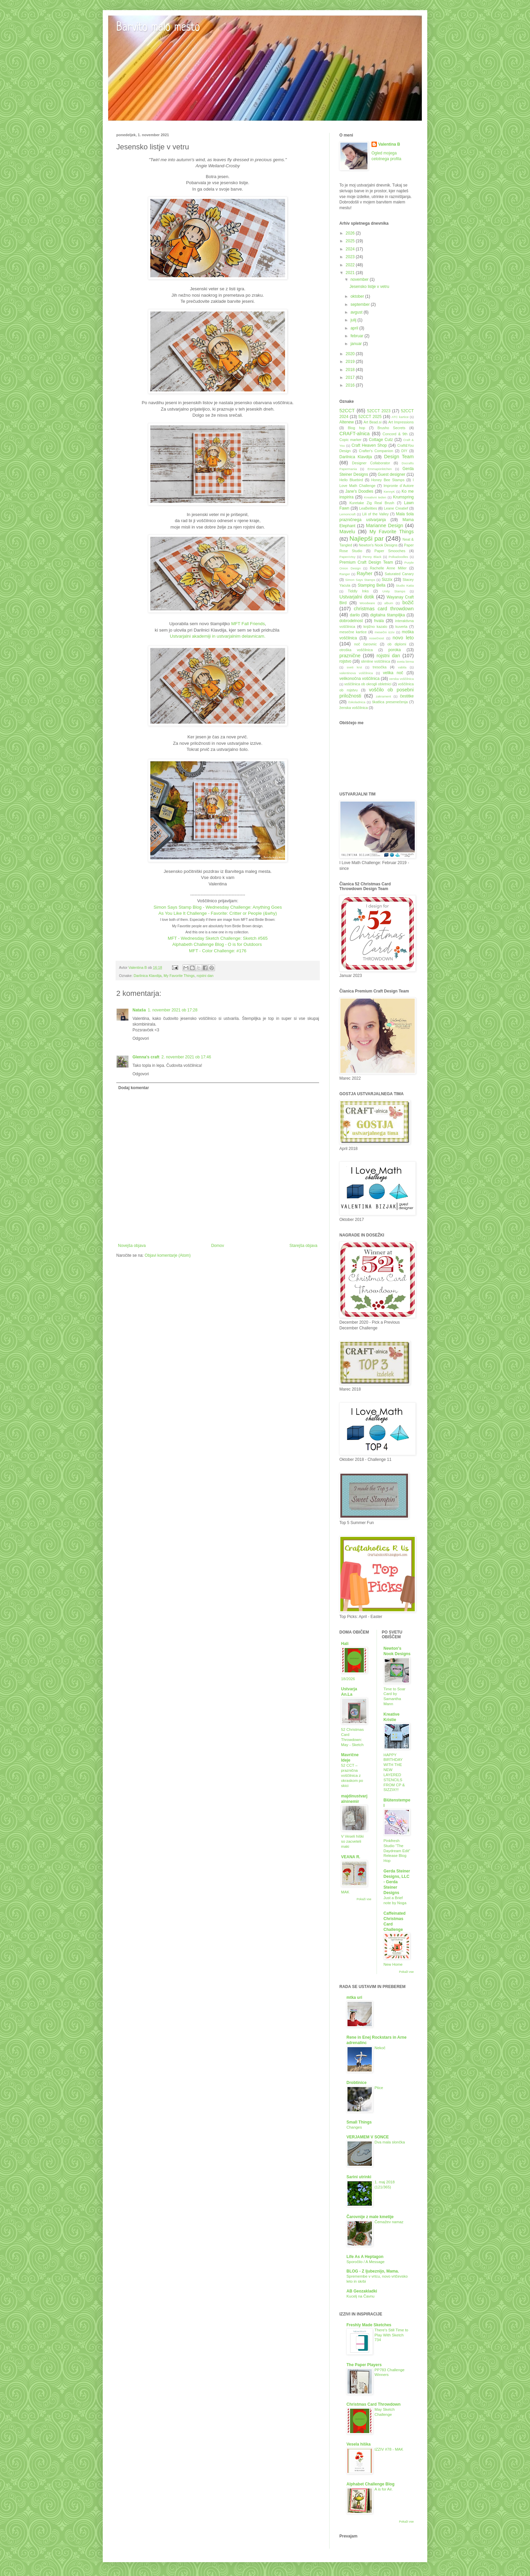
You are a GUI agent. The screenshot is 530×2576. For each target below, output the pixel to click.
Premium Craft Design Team (366, 562)
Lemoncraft (347, 514)
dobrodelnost (351, 620)
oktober (358, 296)
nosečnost (376, 638)
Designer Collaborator (371, 463)
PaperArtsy (347, 557)
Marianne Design (384, 525)
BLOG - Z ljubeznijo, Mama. (372, 2271)
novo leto (403, 637)
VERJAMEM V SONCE (367, 2137)
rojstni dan (205, 976)
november (360, 279)
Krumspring (403, 497)
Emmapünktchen (379, 469)
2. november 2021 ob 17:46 (186, 1057)
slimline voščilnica (375, 661)
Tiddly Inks (358, 591)
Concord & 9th (395, 434)
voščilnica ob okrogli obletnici (367, 684)
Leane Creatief (396, 508)
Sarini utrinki (358, 2177)
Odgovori (140, 1038)
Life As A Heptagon (364, 2256)
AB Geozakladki (361, 2291)
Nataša (139, 1010)
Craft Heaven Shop (369, 445)
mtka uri (354, 1997)
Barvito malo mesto (158, 27)
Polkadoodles (398, 557)
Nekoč (380, 2048)
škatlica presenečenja (390, 702)
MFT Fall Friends (248, 623)
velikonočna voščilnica (359, 678)
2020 (351, 353)
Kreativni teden (375, 497)
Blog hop (356, 428)
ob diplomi (396, 644)
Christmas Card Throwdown (373, 2404)
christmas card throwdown (384, 608)
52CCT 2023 (378, 411)
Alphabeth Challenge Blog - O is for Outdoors (217, 944)
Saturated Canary (399, 574)
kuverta (401, 626)
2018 (351, 369)
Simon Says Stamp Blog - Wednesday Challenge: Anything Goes (217, 907)
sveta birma (405, 661)
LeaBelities (368, 508)
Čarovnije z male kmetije (369, 2216)
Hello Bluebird (351, 480)
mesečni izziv (384, 632)
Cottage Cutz (381, 439)
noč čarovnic (365, 644)
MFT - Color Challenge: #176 (217, 950)
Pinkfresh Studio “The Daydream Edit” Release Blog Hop (397, 1851)
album (388, 603)
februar (357, 336)
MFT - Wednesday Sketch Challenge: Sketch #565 (218, 938)
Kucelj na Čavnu (360, 2296)
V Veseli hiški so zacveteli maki (352, 1841)
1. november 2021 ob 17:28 (172, 1010)
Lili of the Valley (375, 514)
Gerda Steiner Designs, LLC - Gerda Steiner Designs (397, 1882)
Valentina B (389, 144)
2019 (351, 361)
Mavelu (347, 531)
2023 (351, 256)
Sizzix (387, 579)
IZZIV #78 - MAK (389, 2449)
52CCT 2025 (370, 416)
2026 (351, 233)
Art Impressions (401, 422)
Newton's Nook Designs (378, 545)
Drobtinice (356, 2082)
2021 (351, 272)
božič (408, 602)
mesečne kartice (353, 632)
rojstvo (345, 661)
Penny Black (372, 557)
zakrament (383, 696)
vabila (402, 667)
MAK (345, 1892)
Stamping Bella (371, 585)
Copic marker (350, 440)
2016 (351, 385)
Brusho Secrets (391, 428)
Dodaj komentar (133, 1087)
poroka (394, 649)
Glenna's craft (146, 1057)
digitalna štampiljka (387, 615)
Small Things (359, 2122)
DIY (404, 451)
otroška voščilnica (356, 650)
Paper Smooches (390, 551)
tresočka (380, 667)
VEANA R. (350, 1857)
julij (354, 320)
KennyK (389, 491)
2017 (351, 377)
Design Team (399, 456)
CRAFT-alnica (354, 433)
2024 (351, 249)
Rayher (364, 573)
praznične (349, 655)
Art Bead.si (372, 422)
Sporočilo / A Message (365, 2262)
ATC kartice (400, 417)
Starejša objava (303, 1245)
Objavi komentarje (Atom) (168, 1255)
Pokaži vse (364, 1899)
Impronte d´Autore (399, 486)
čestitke (407, 696)
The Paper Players (364, 2364)
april (355, 328)
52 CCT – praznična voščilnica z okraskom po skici (352, 1775)
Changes (354, 2127)
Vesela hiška (358, 2444)
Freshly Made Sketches (368, 2325)
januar (357, 343)
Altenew (346, 422)
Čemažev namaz (389, 2222)
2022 (351, 265)
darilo (355, 615)
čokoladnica (356, 702)
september (361, 304)
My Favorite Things (179, 976)
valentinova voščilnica (356, 673)
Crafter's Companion (376, 451)
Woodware (367, 603)
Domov (217, 1245)
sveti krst (354, 667)
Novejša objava (132, 1245)
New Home (393, 1964)
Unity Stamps (393, 591)
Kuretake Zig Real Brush (372, 503)
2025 (351, 241)
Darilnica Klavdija (148, 976)
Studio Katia (405, 585)
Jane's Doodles (359, 491)
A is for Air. (384, 2489)
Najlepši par (367, 538)
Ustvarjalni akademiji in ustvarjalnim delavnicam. (218, 636)
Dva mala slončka (390, 2142)
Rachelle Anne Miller (388, 568)
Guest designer (391, 474)
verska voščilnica (401, 679)
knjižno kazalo (375, 626)
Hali (344, 1643)
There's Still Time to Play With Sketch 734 (391, 2335)
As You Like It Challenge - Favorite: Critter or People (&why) (218, 913)
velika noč (393, 672)
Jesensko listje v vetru (369, 286)
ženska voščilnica (353, 708)
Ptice (379, 2088)
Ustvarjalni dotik (356, 596)
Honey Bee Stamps (387, 480)
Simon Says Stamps (360, 580)
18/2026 (348, 1679)
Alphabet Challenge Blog (370, 2484)
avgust (357, 312)
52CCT (347, 410)
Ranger (344, 574)
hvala (379, 620)
